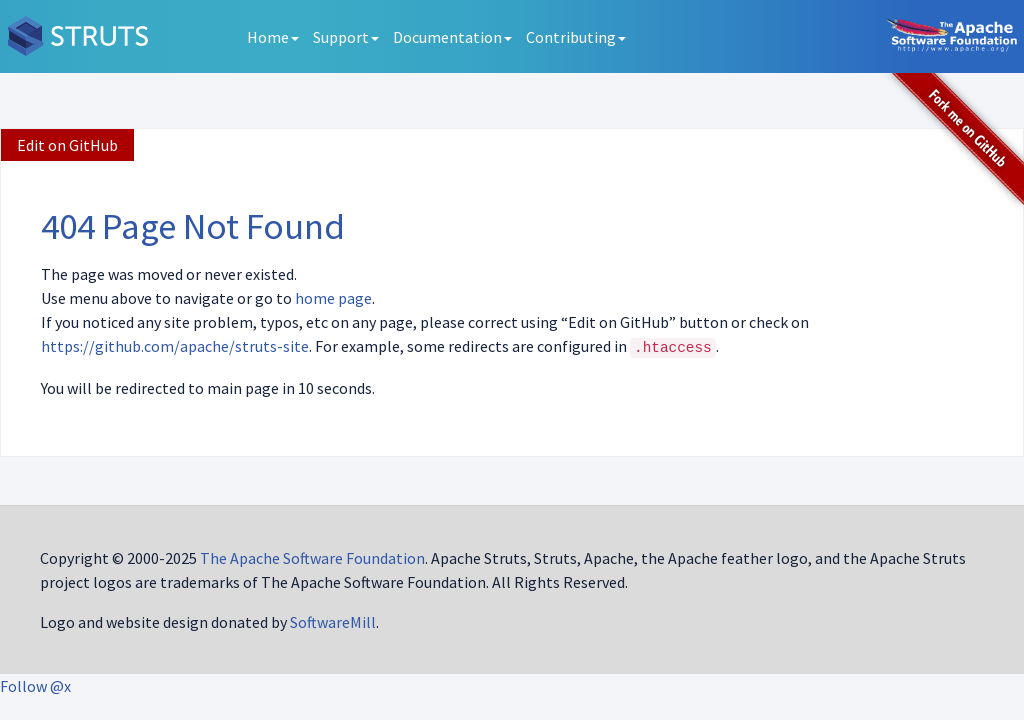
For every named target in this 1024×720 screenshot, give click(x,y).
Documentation (452, 37)
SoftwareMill (333, 622)
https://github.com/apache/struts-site (175, 346)
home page (333, 298)
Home (273, 37)
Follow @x (35, 686)
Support (346, 37)
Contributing (576, 37)
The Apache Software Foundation (312, 558)
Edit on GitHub (67, 145)
